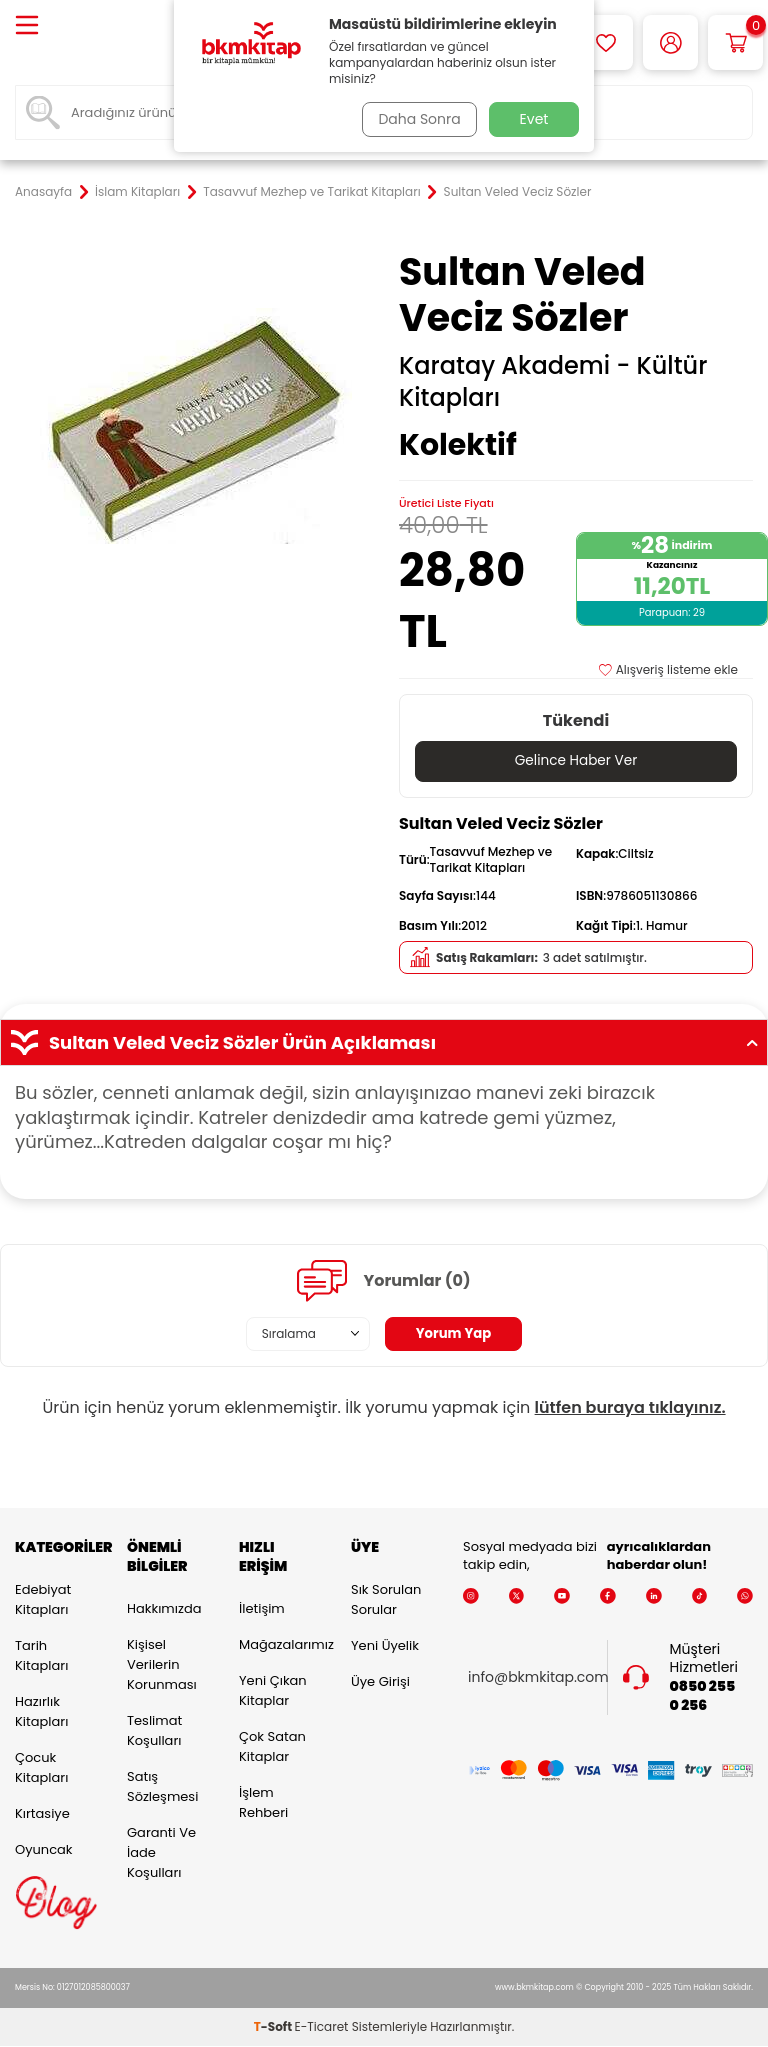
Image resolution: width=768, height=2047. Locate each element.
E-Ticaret (322, 2027)
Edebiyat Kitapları (43, 1599)
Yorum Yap (454, 1334)
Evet (534, 119)
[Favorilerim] (605, 42)
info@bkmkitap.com (538, 1677)
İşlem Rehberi (263, 1802)
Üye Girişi (380, 1681)
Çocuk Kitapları (41, 1767)
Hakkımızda (164, 1608)
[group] (192, 426)
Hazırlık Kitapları (41, 1711)
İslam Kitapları (137, 192)
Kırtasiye (42, 1813)
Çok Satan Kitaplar (272, 1746)
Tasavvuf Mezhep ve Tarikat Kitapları (311, 192)
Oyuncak (44, 1849)
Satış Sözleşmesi (162, 1786)
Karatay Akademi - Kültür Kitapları (553, 382)
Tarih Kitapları (41, 1655)
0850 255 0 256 (703, 1696)
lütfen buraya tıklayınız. (630, 1407)
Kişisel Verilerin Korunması (162, 1664)
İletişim (262, 1608)
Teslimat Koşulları (154, 1730)
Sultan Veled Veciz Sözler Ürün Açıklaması (384, 1043)
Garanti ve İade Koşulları (161, 1852)
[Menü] (27, 26)
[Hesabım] (670, 42)
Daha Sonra (417, 119)
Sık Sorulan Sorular (386, 1599)
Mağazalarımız (280, 1644)
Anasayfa (43, 192)
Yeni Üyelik (385, 1645)
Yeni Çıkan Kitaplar (273, 1690)
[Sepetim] (735, 42)
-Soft (274, 2027)
